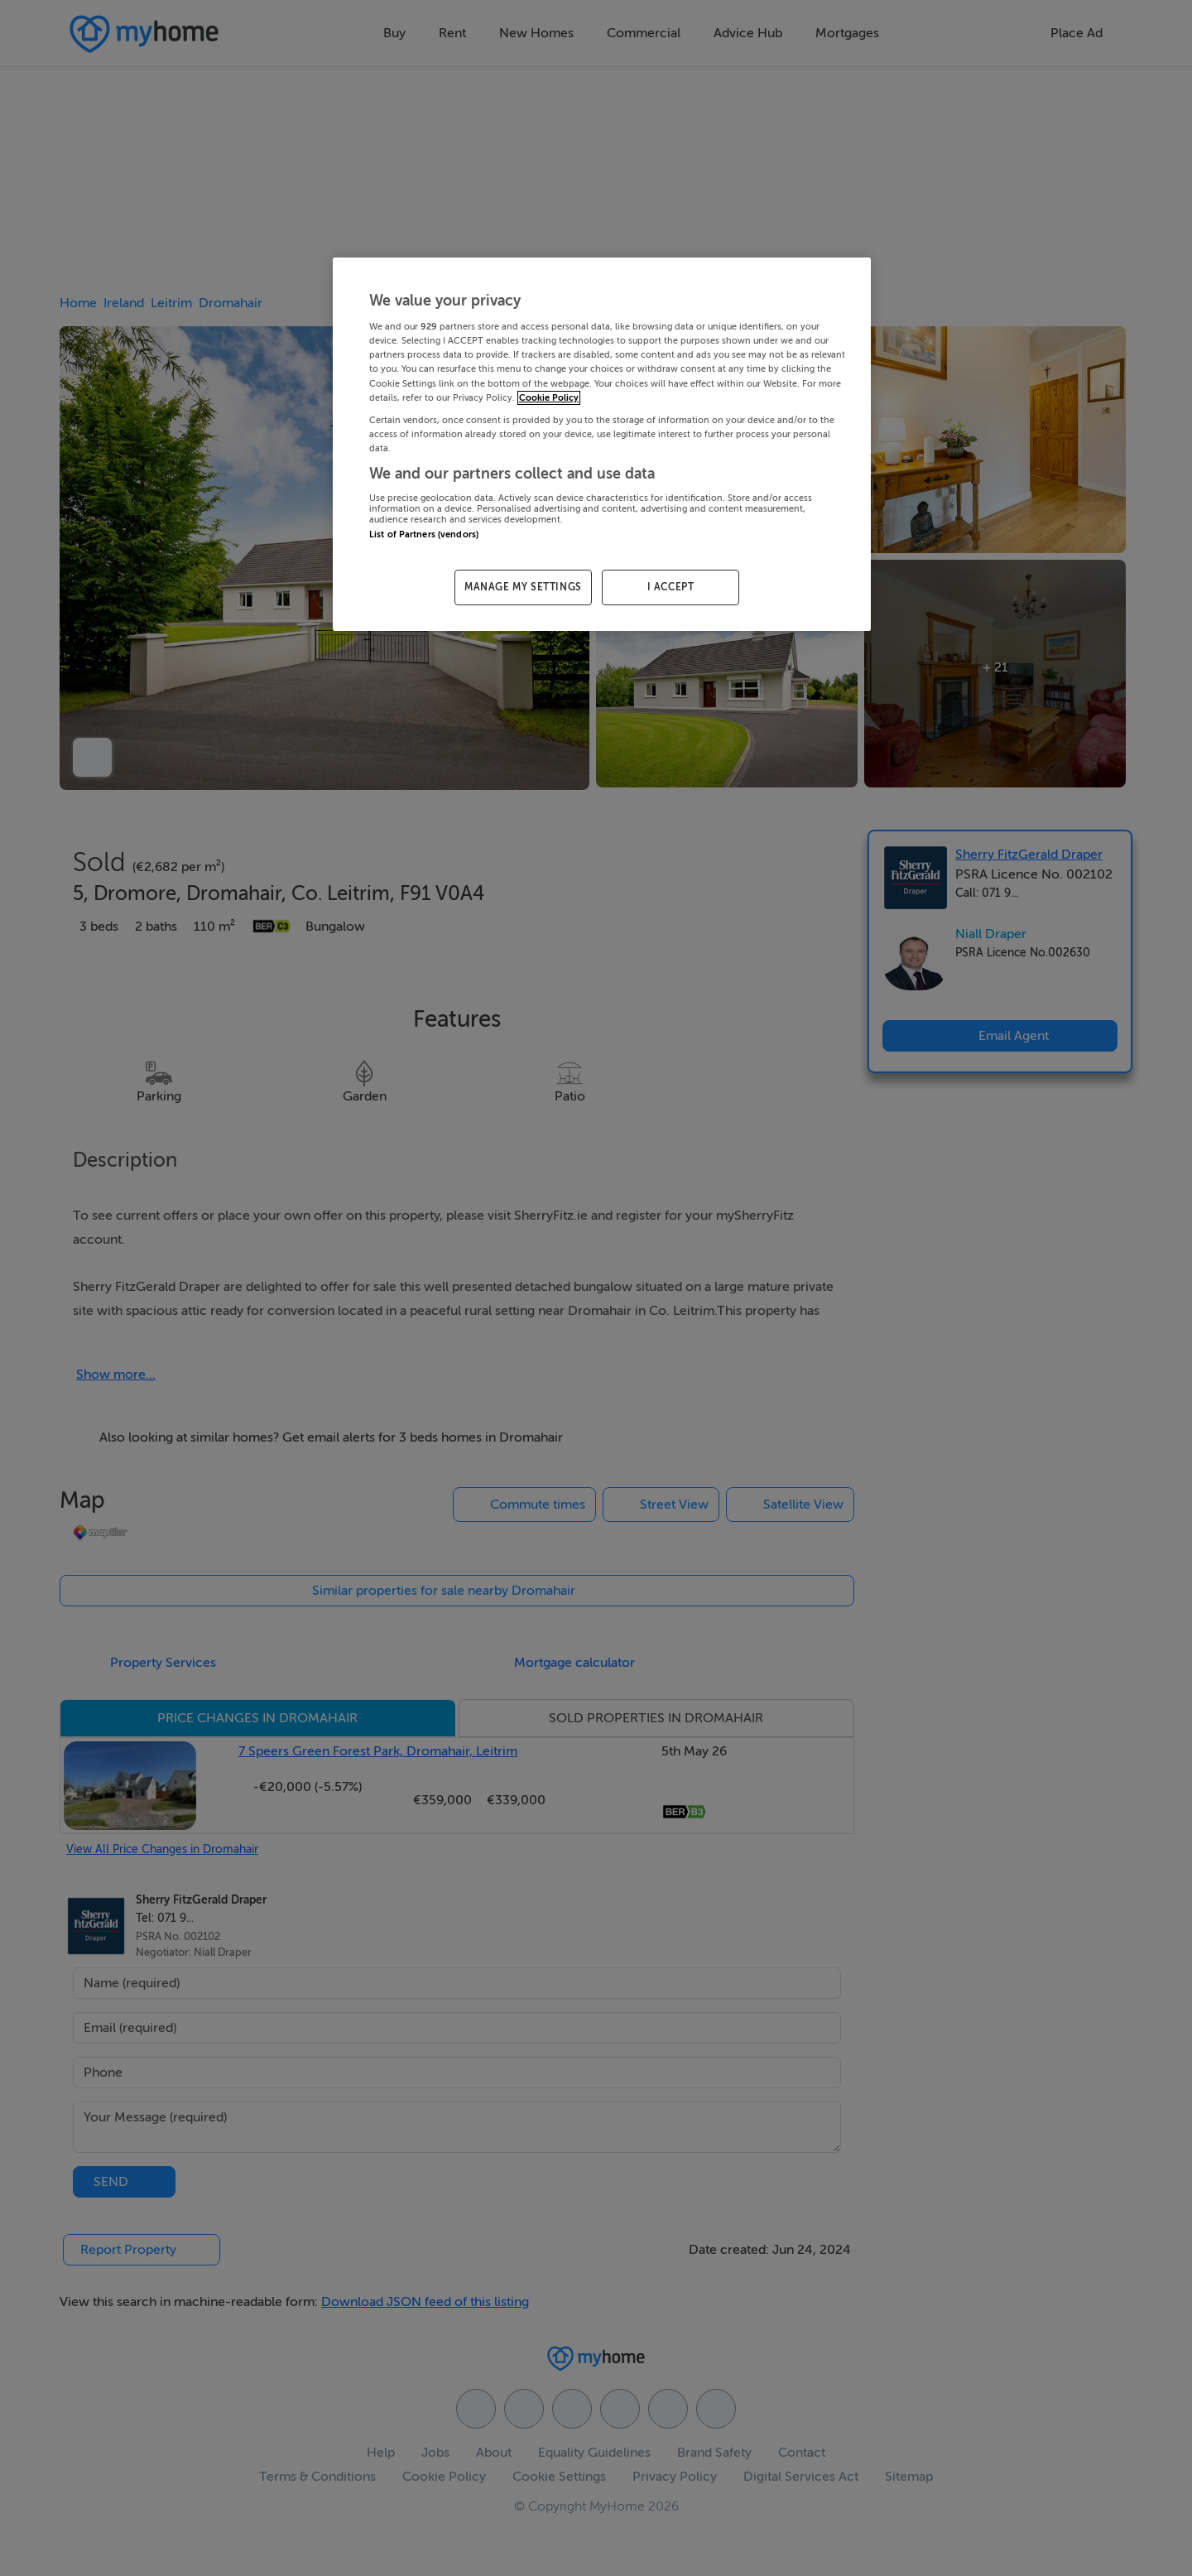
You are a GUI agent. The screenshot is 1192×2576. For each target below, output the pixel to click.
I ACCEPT (671, 587)
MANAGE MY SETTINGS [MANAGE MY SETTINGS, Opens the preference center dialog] (523, 587)
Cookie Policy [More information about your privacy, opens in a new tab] (549, 397)
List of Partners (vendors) (423, 534)
